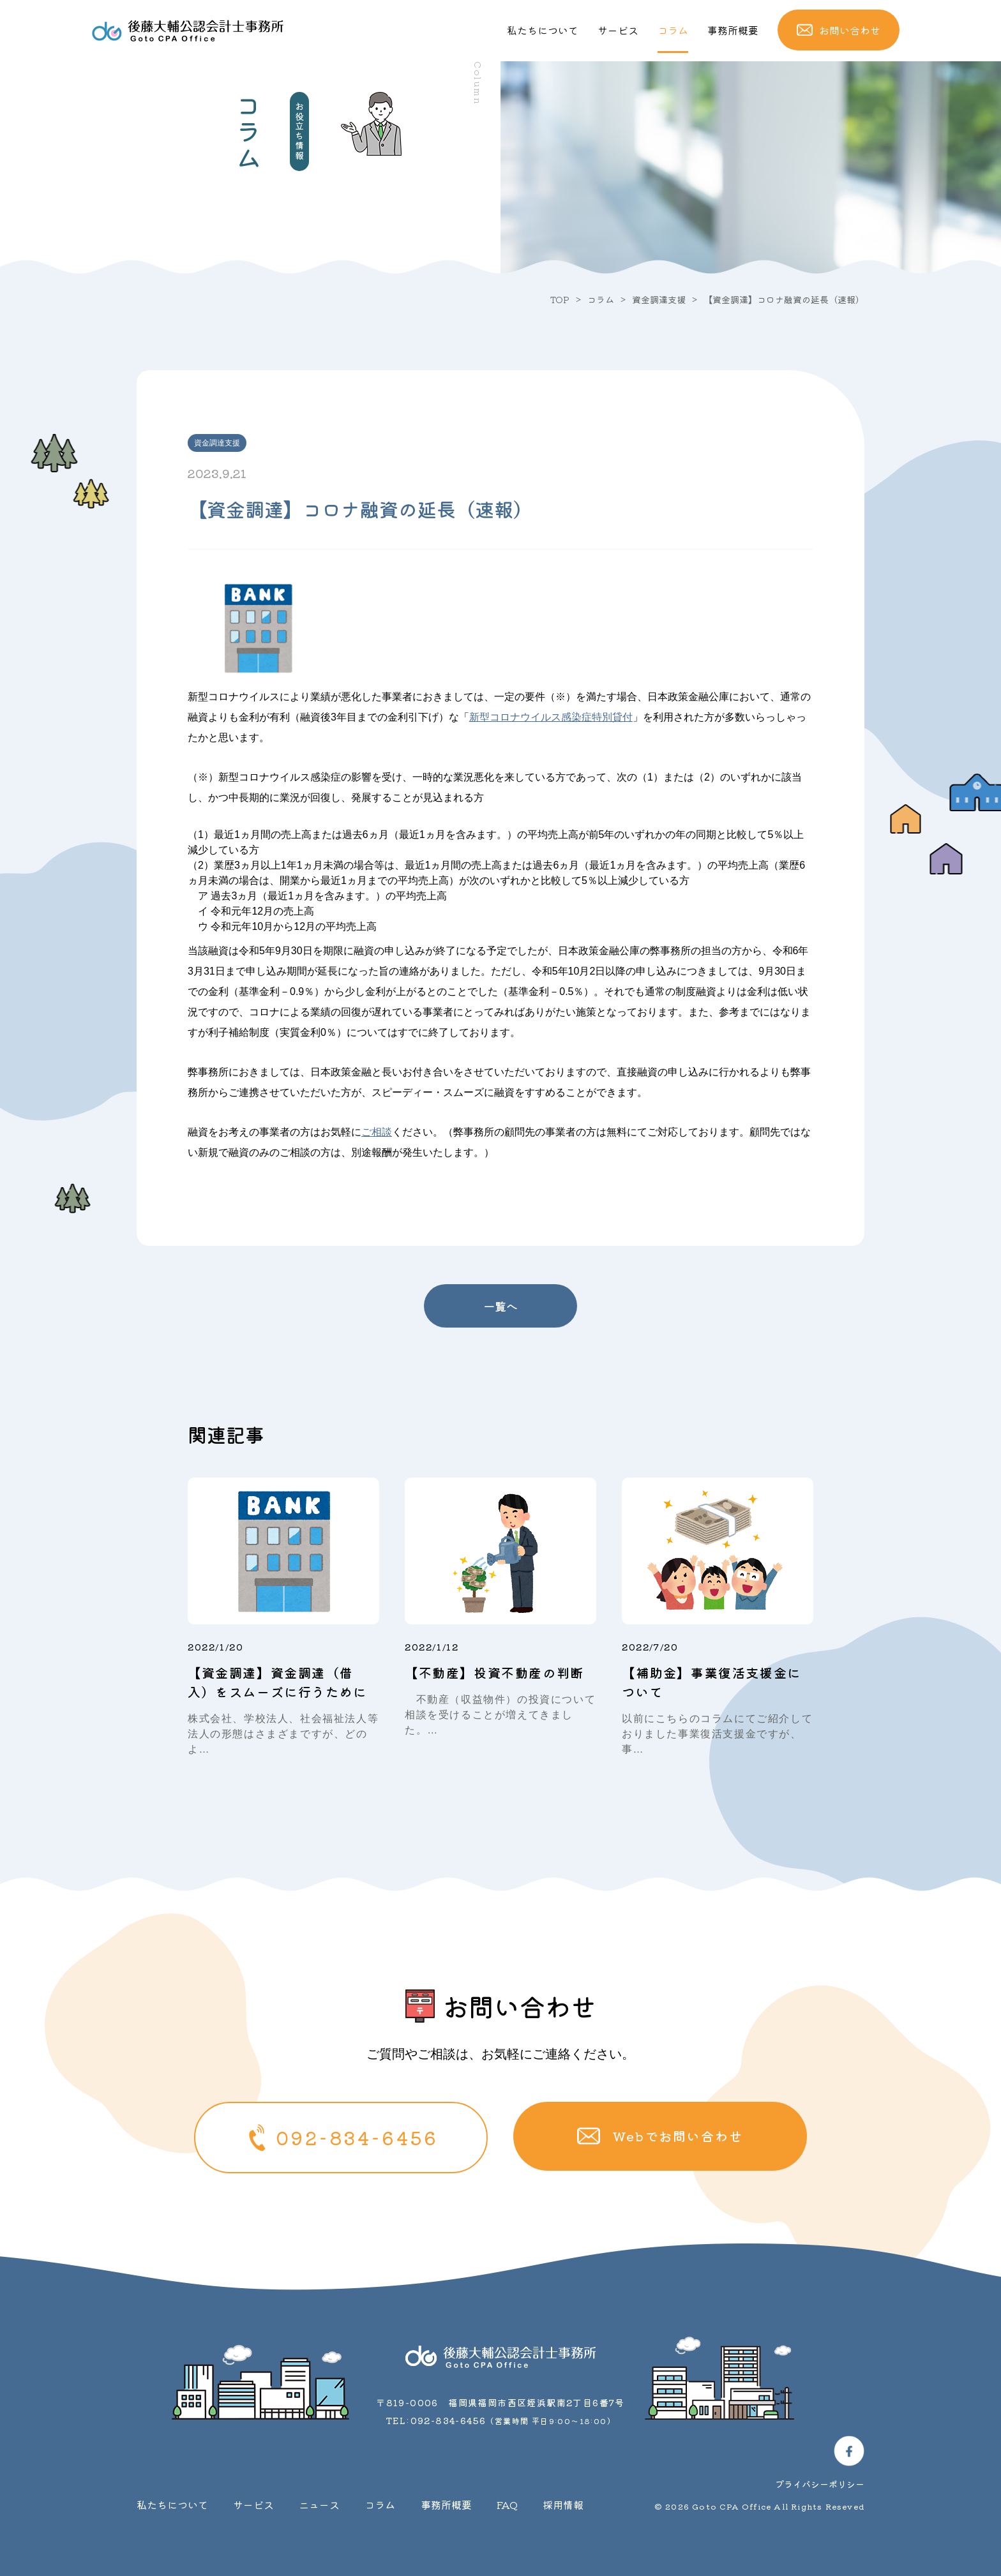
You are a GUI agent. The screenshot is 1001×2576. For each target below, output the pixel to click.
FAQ (507, 2504)
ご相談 (376, 1132)
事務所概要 (732, 30)
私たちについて (542, 30)
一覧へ (500, 1306)
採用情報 (563, 2504)
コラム (673, 30)
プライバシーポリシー (819, 2484)
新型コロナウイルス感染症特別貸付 (551, 717)
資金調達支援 (659, 299)
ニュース (319, 2504)
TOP (559, 299)
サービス (618, 30)
